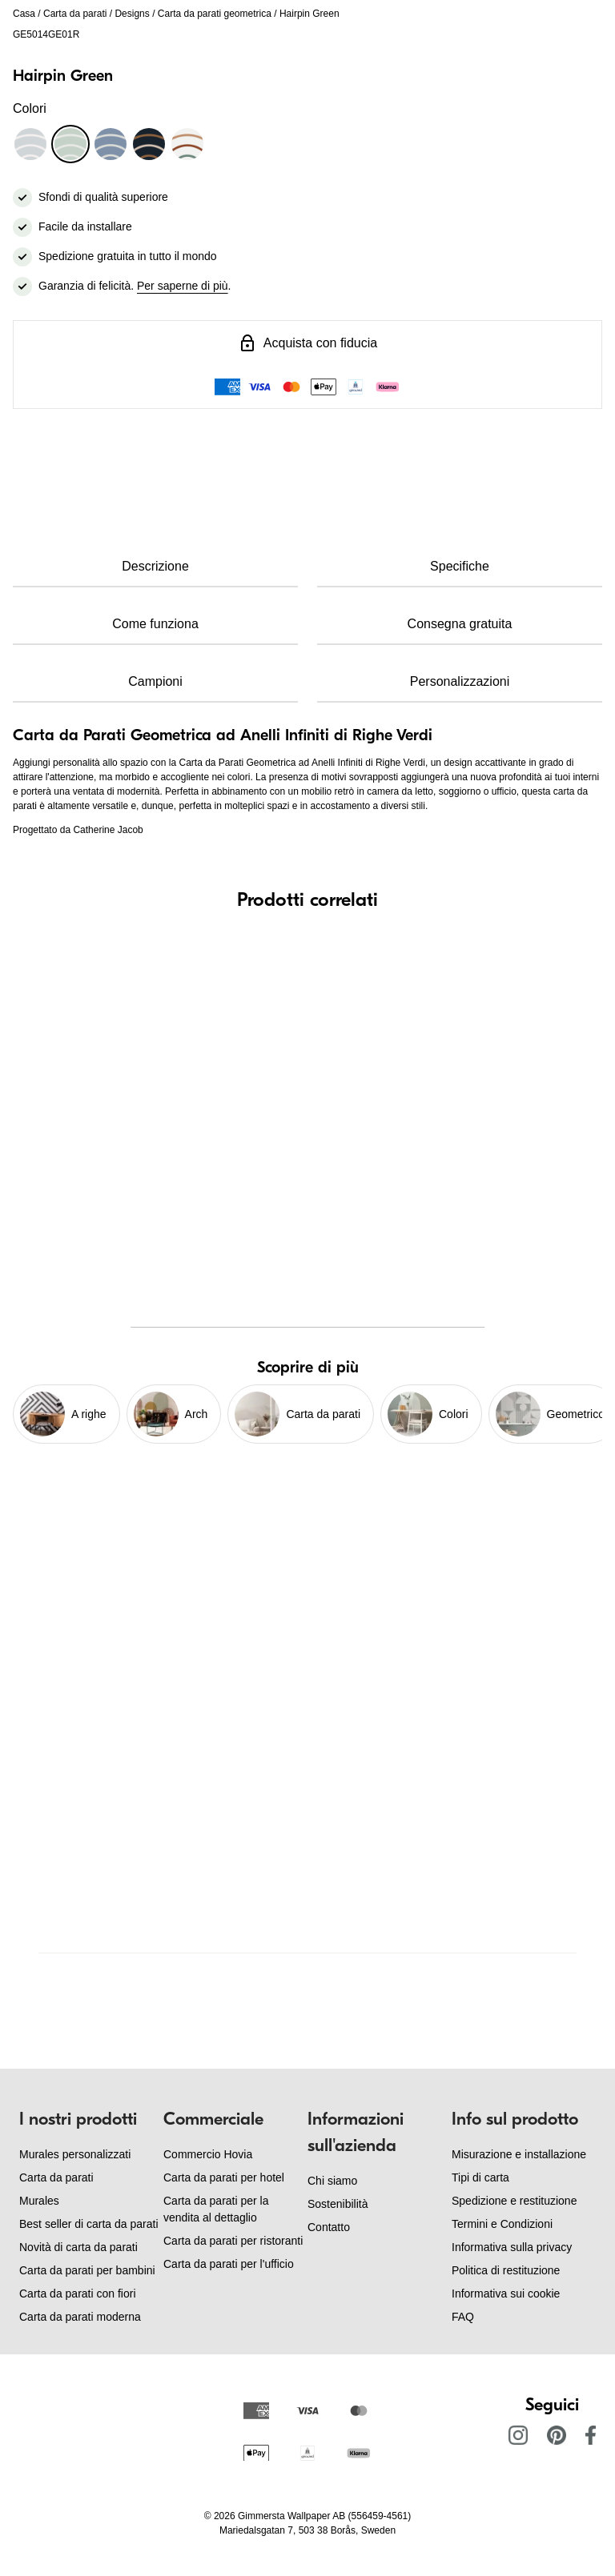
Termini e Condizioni (502, 2223)
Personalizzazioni (460, 681)
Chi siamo (332, 2180)
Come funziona (155, 624)
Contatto (329, 2227)
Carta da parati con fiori (77, 2293)
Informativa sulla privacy (512, 2247)
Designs (132, 13)
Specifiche (459, 566)
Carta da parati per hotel (223, 2177)
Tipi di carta (480, 2177)
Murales (39, 2200)
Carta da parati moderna (80, 2316)
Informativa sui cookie (506, 2293)
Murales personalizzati (75, 2154)
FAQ (463, 2316)
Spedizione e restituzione (514, 2200)
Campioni (155, 681)
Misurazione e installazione (519, 2154)
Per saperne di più (182, 285)
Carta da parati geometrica (214, 13)
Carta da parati (75, 13)
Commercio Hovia (207, 2154)
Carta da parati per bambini (87, 2270)
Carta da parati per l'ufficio (228, 2264)
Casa (24, 13)
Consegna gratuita (460, 624)
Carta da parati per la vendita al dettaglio (216, 2209)
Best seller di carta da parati (89, 2223)
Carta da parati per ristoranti (233, 2240)
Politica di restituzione (506, 2270)
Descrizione (155, 566)
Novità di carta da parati (78, 2247)
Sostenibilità (338, 2203)
